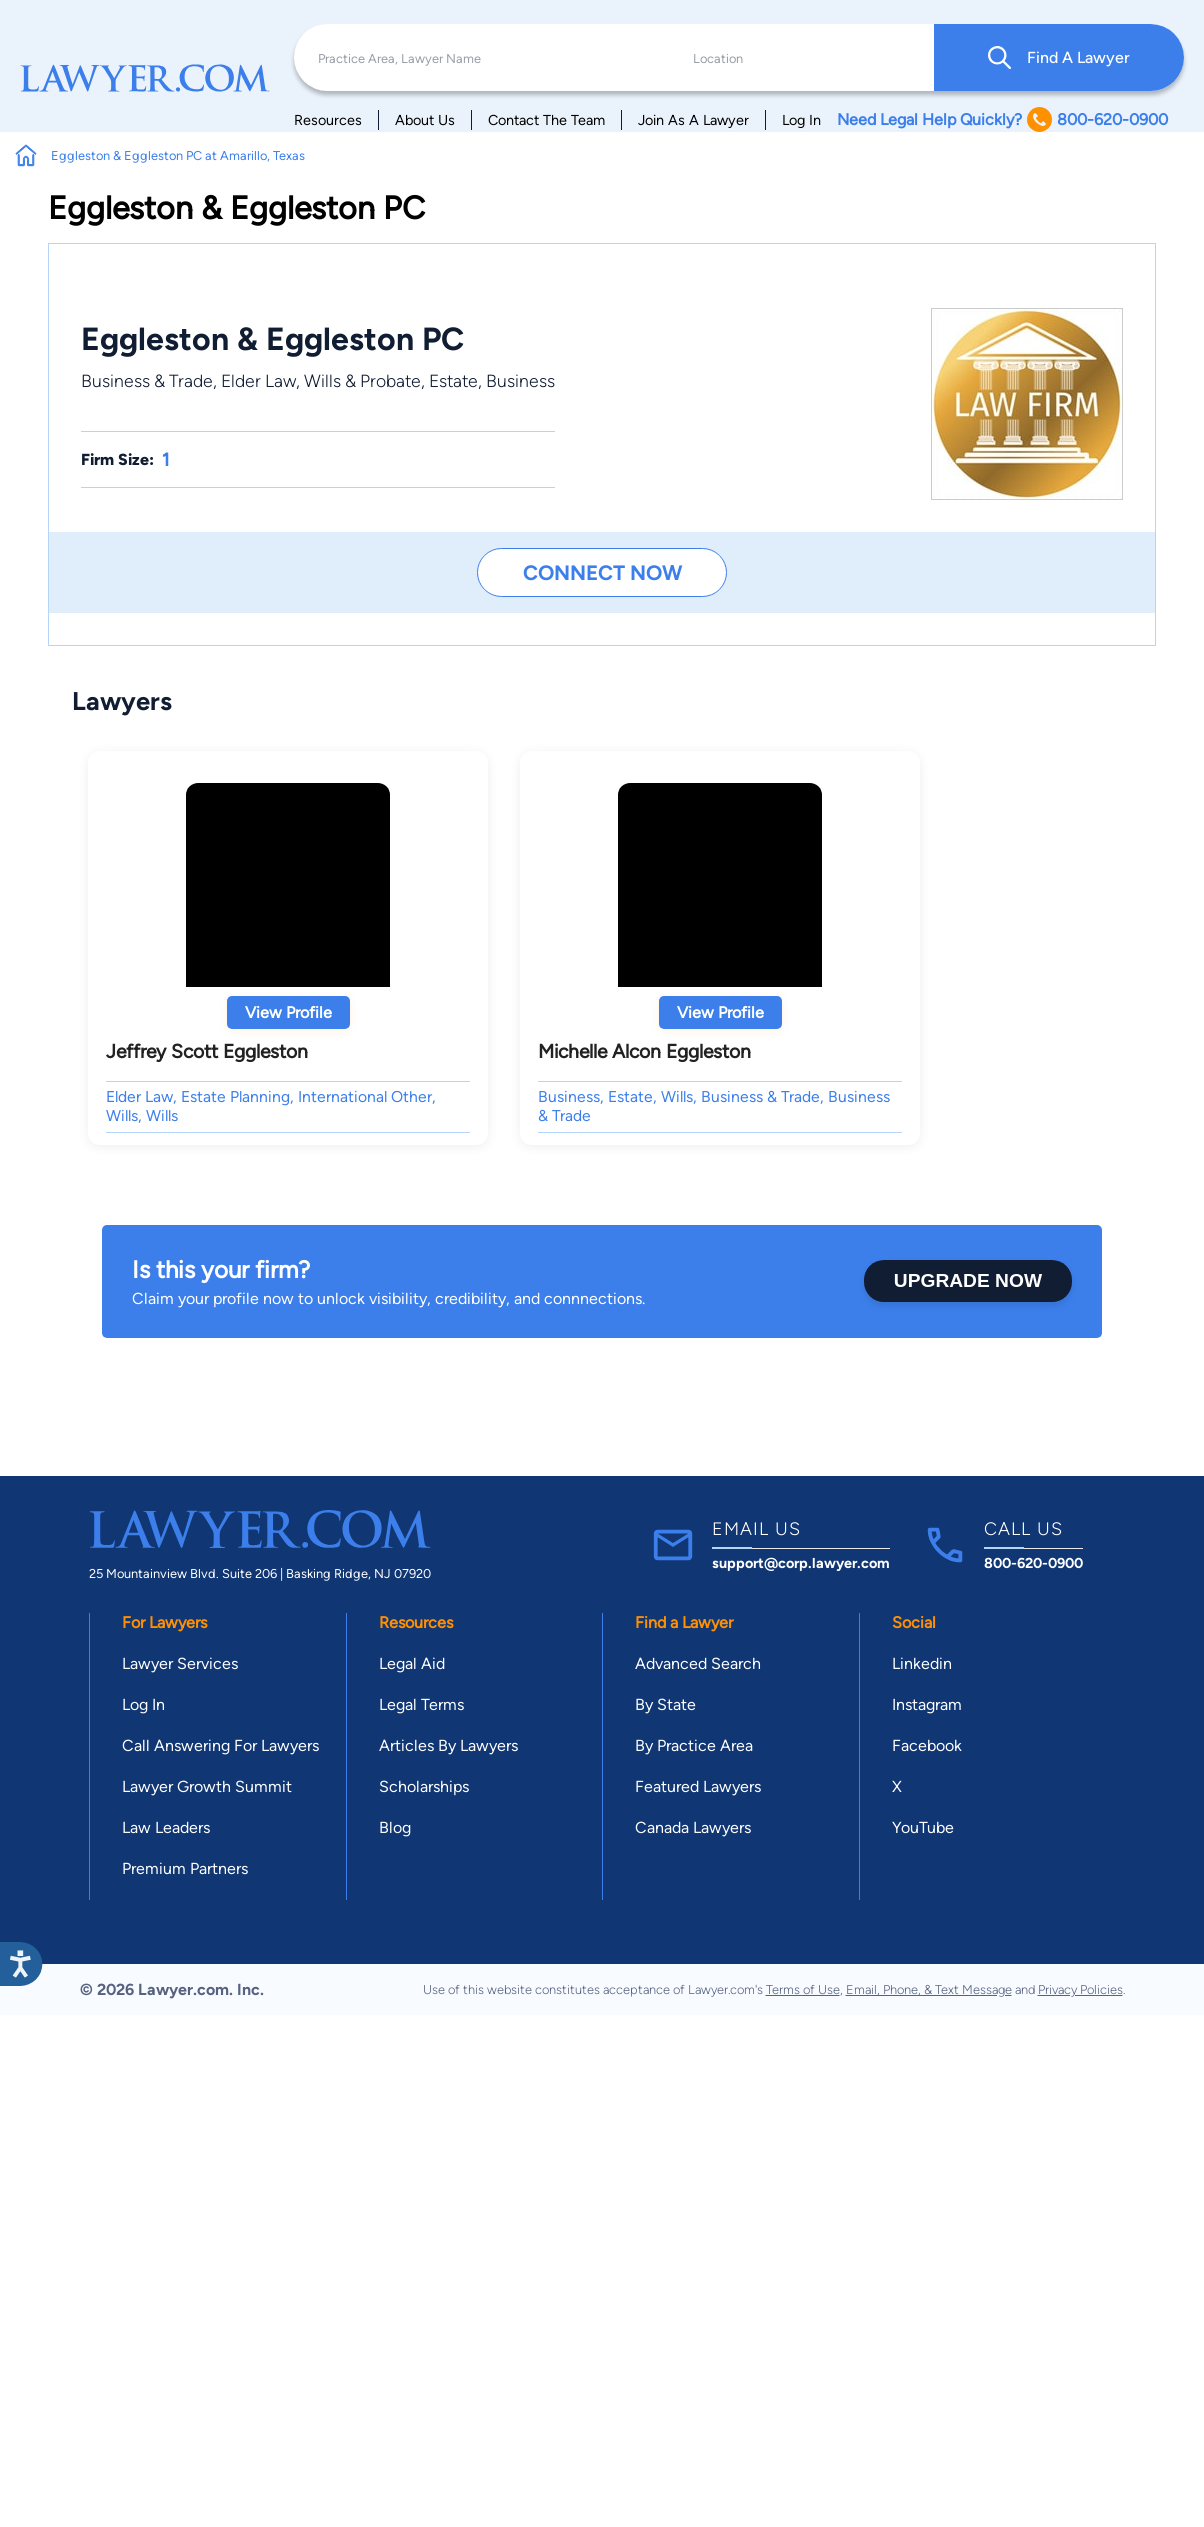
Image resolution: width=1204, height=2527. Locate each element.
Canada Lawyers (693, 1827)
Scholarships (424, 1786)
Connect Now (602, 572)
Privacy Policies (1080, 1989)
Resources (328, 120)
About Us (425, 120)
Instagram (927, 1704)
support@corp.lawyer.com (801, 1563)
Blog (395, 1827)
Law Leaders (166, 1827)
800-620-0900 (1033, 1563)
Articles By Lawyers (448, 1745)
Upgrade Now (968, 1280)
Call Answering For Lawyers (220, 1745)
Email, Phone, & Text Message (929, 1989)
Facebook (927, 1745)
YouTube (923, 1827)
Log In (801, 120)
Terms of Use (803, 1989)
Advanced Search (698, 1663)
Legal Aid (412, 1663)
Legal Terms (421, 1704)
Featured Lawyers (698, 1786)
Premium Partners (185, 1868)
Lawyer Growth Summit (207, 1786)
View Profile (288, 1012)
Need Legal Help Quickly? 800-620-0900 (1002, 119)
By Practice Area (694, 1745)
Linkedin (922, 1663)
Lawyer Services (180, 1663)
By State (665, 1704)
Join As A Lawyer (693, 120)
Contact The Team (546, 120)
